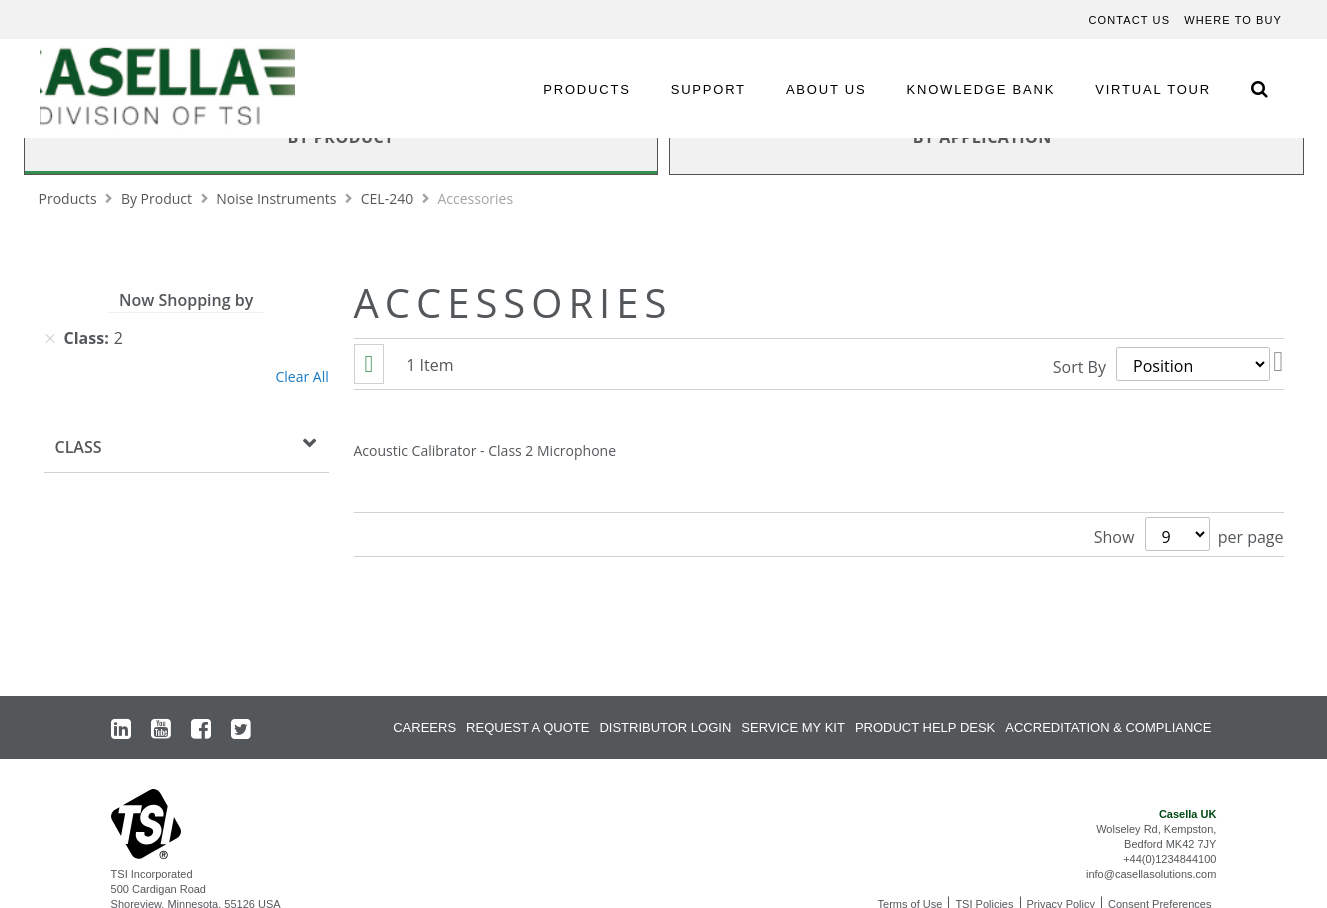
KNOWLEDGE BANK (981, 89)
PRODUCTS (586, 89)
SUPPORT (708, 89)
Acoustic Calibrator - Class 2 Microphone (485, 450)
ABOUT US (826, 89)
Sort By (1079, 364)
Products (70, 198)
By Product (158, 198)
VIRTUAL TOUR (1153, 89)
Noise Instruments (278, 198)
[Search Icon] (1259, 88)
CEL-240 (389, 198)
